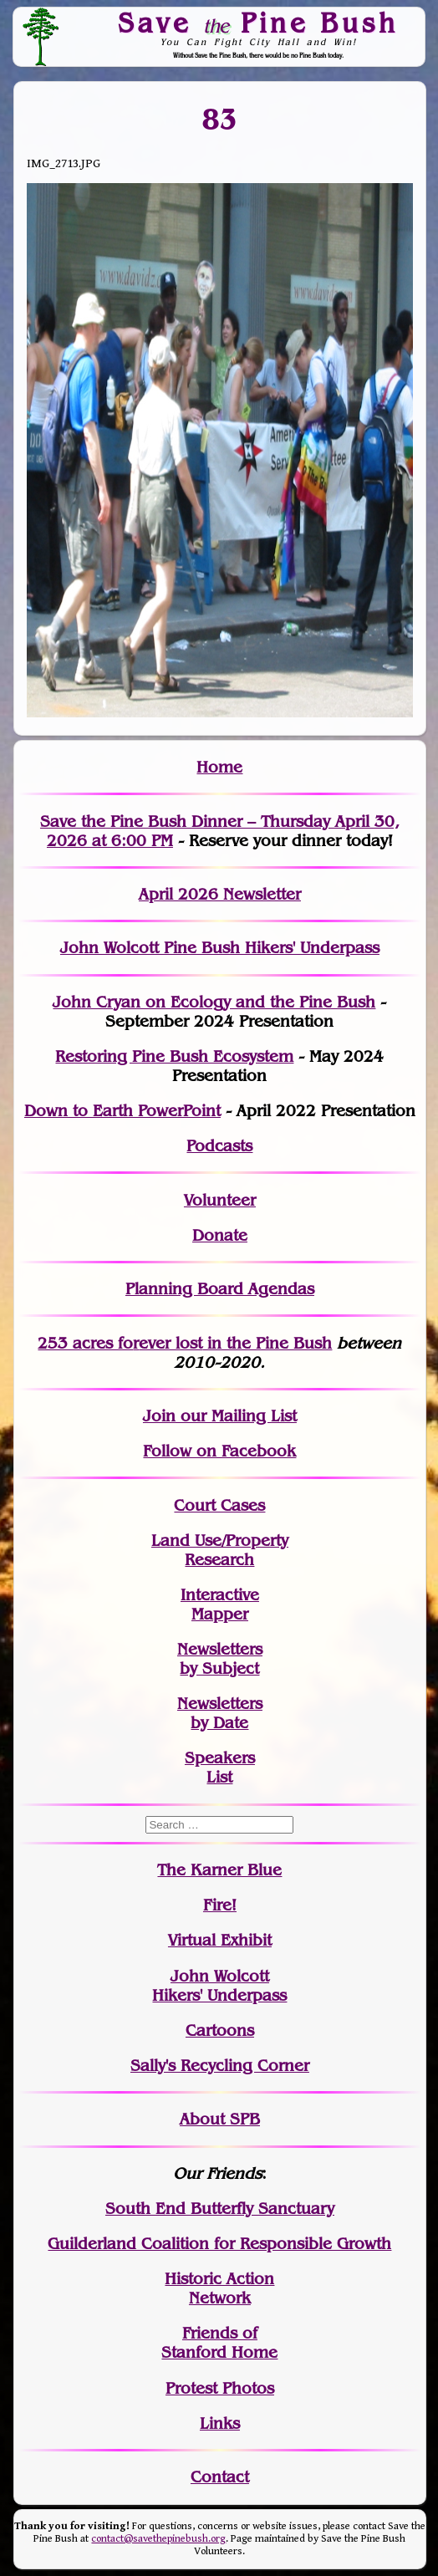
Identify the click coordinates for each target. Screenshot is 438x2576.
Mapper (219, 1614)
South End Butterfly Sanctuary (219, 2208)
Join (159, 1416)
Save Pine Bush (258, 22)
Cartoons (220, 2030)
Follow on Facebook (219, 1451)
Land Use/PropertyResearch (219, 1550)
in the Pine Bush (235, 1343)
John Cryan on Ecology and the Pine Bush (214, 1002)
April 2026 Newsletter (220, 894)
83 (219, 119)
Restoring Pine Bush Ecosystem (174, 1056)
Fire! (220, 1905)
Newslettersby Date (219, 1713)
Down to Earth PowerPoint (122, 1110)
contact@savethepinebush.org (158, 2539)
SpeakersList (220, 1767)
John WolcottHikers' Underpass (219, 1985)
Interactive (220, 1594)
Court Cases (219, 1505)
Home (219, 767)
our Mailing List (236, 1416)
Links (220, 2423)
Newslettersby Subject (219, 1659)
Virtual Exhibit (220, 1940)
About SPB (220, 2119)
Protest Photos (220, 2388)
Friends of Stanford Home (219, 2343)
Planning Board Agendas (219, 1288)
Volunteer (220, 1200)
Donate (219, 1235)
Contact (220, 2477)
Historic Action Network (219, 2288)
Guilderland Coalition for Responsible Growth (219, 2243)
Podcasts (219, 1145)
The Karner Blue (219, 1870)
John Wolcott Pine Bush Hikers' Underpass (219, 947)
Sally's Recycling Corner (219, 2065)
